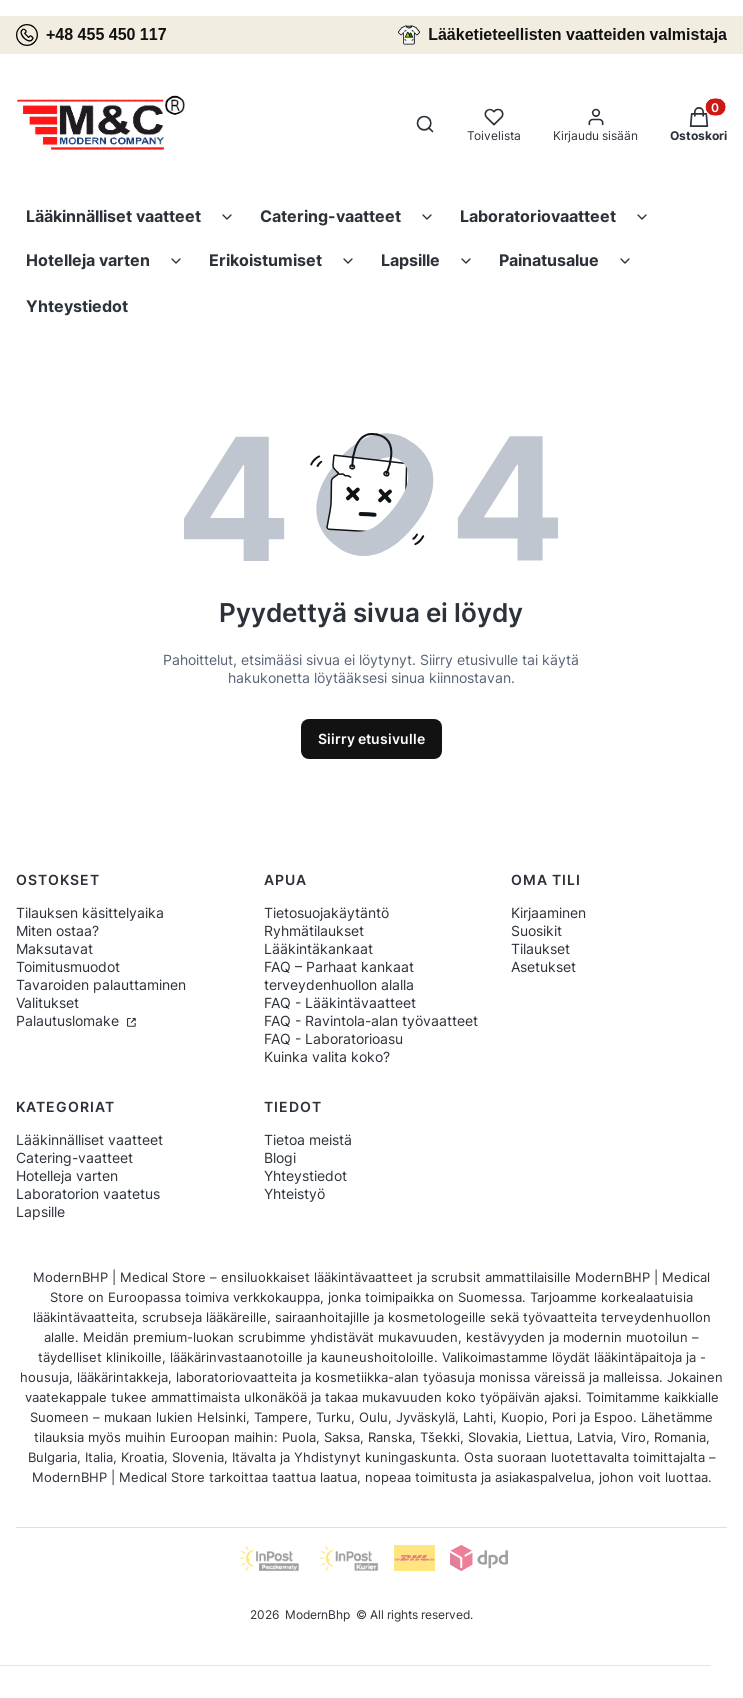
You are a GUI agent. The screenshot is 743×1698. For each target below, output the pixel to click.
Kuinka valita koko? (327, 1056)
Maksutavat (54, 948)
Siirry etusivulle (371, 738)
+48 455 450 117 (91, 35)
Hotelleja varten (88, 260)
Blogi (280, 1157)
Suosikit (536, 930)
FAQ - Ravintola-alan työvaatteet (371, 1020)
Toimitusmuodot (68, 966)
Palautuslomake (69, 1020)
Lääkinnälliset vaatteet (113, 216)
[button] (698, 126)
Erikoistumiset (265, 260)
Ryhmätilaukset (314, 930)
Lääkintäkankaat (318, 948)
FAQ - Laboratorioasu (333, 1038)
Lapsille (410, 260)
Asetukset (543, 966)
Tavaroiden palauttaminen (101, 984)
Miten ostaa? (57, 930)
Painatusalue (549, 260)
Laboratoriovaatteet (538, 216)
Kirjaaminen (548, 912)
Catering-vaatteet (330, 216)
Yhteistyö (294, 1193)
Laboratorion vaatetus (88, 1193)
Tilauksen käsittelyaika (90, 912)
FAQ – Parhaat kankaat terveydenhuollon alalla (339, 975)
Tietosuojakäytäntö (326, 912)
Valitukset (47, 1002)
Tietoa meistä (308, 1139)
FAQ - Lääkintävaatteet (340, 1002)
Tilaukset (540, 948)
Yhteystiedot (77, 306)
